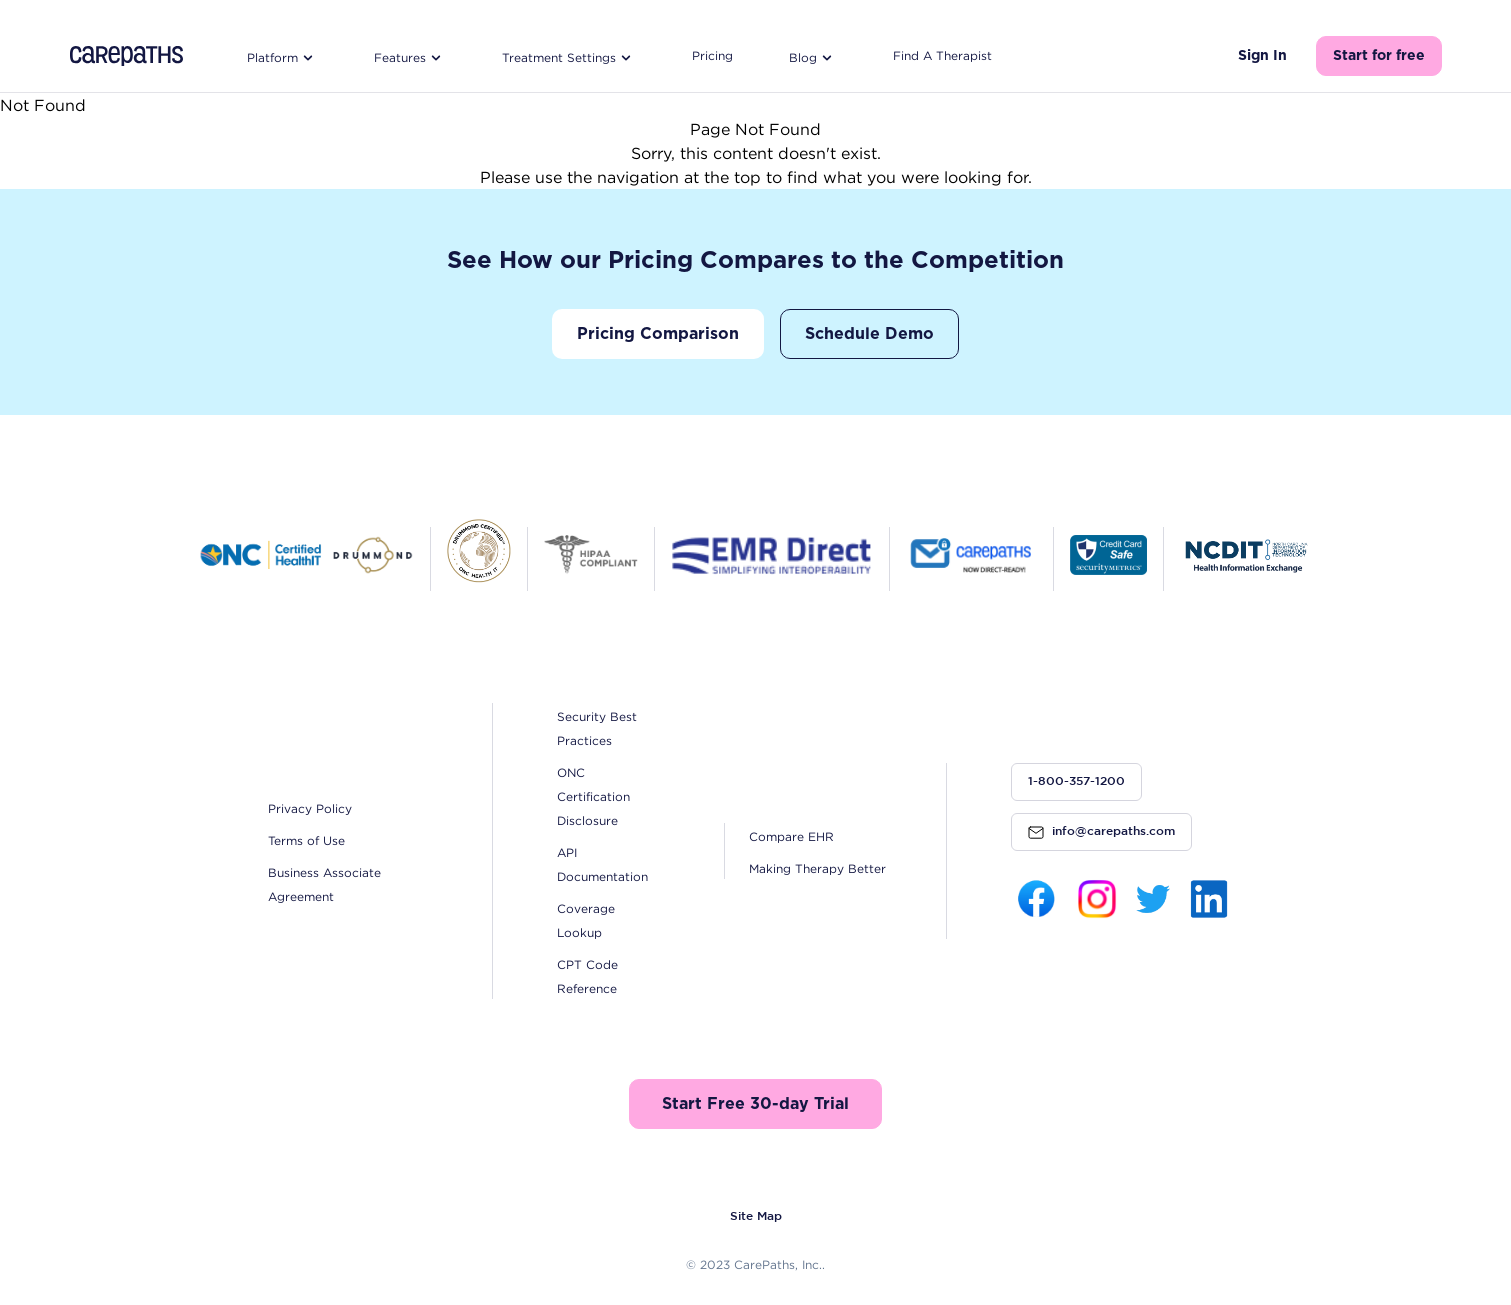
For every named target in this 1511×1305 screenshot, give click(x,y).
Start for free (1379, 56)
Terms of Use (306, 840)
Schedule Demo (869, 334)
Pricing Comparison (658, 334)
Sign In (1262, 56)
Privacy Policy (310, 808)
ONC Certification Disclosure (593, 796)
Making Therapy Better (817, 868)
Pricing (712, 55)
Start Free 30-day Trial (755, 1104)
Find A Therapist (942, 55)
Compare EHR (791, 836)
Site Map (756, 1216)
